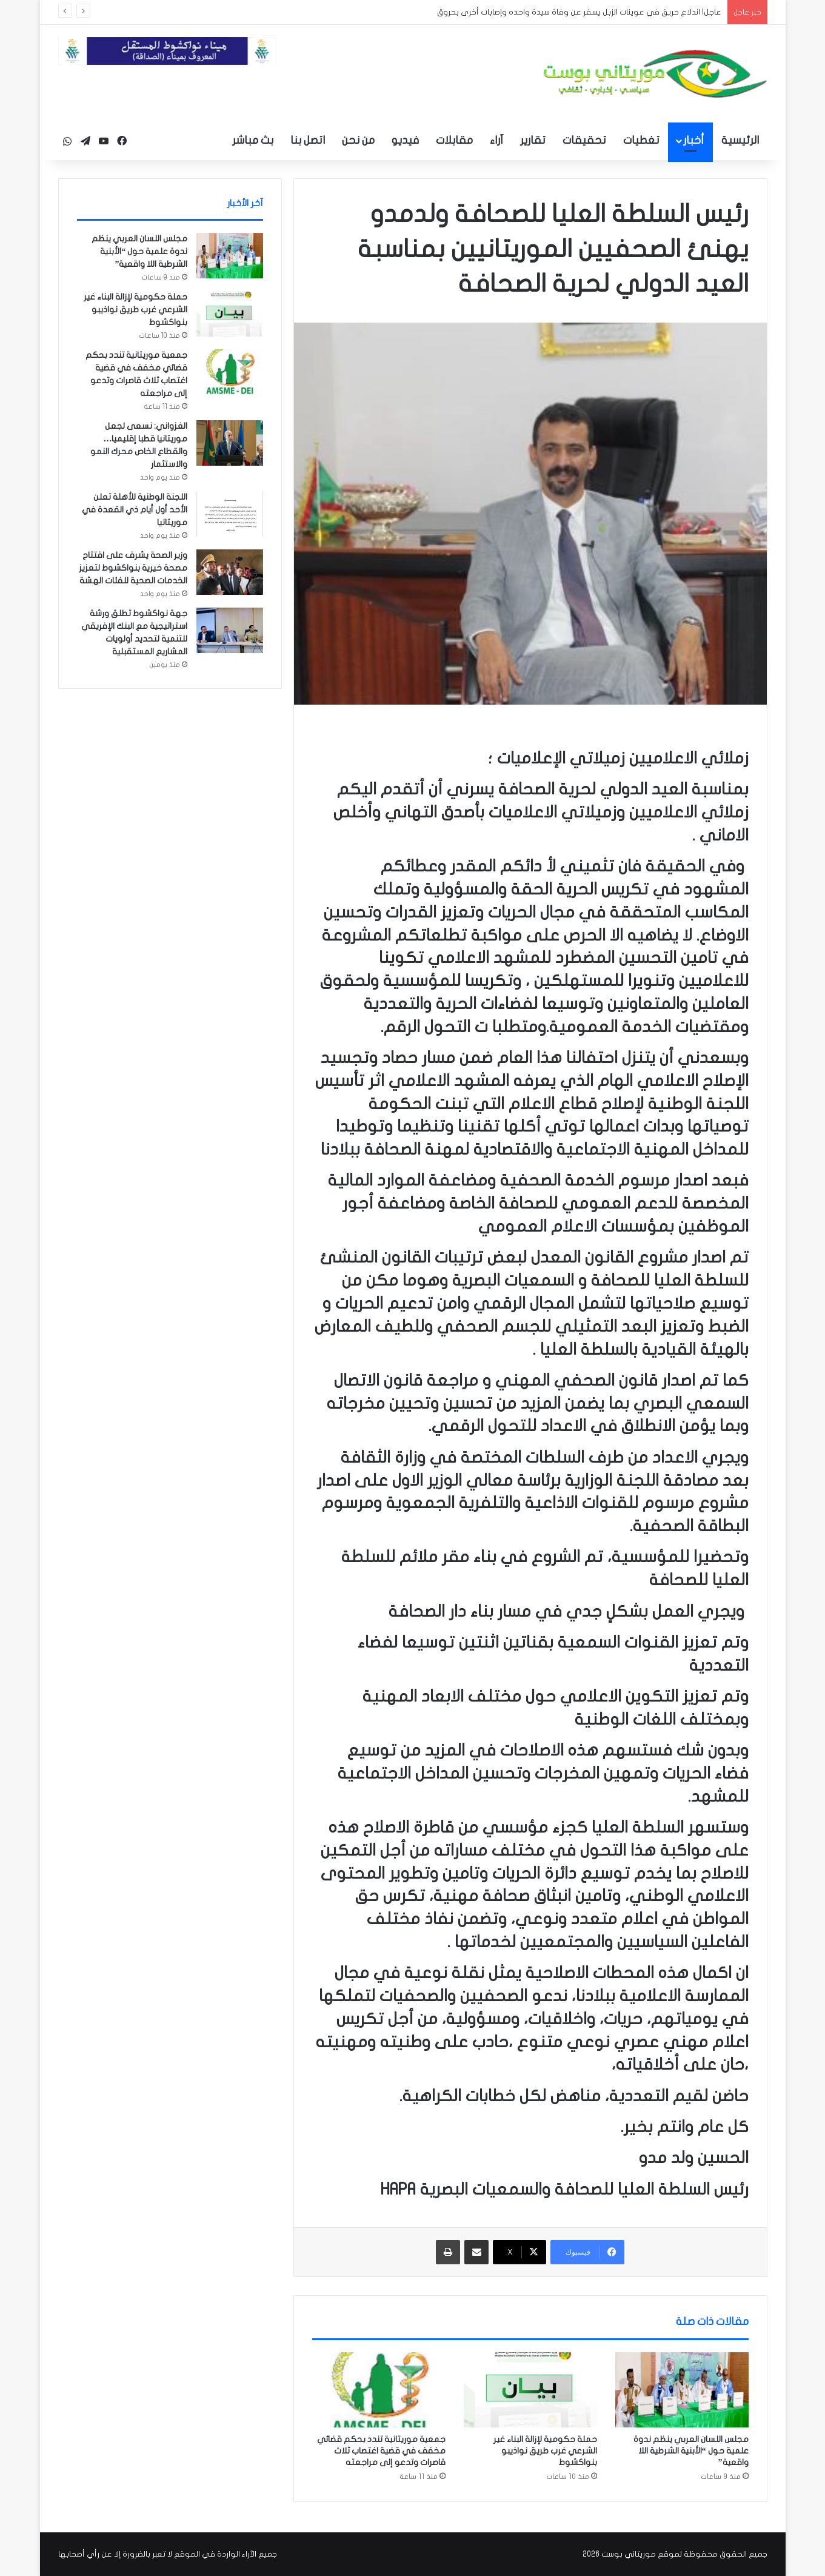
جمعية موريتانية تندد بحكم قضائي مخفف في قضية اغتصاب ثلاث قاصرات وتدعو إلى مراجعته (381, 2451)
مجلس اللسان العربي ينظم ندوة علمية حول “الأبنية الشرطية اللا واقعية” (691, 2451)
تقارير (533, 140)
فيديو (405, 140)
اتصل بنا (307, 140)
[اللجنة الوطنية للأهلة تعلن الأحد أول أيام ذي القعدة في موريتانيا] (229, 514)
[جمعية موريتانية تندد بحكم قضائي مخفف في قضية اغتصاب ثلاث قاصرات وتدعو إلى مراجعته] (379, 2389)
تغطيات (641, 140)
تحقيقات (584, 140)
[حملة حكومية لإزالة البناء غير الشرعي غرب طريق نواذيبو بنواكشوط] (530, 2389)
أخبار (693, 140)
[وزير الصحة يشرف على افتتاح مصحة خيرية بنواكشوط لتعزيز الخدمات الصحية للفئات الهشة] (229, 572)
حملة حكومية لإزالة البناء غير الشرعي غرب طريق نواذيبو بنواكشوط (545, 2451)
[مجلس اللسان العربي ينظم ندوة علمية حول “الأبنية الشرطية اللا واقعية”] (682, 2389)
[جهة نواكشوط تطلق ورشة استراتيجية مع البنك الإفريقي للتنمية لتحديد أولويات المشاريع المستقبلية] (229, 630)
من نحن (358, 140)
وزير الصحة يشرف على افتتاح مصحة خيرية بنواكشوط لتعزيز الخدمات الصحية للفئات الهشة (133, 568)
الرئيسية (740, 140)
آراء (496, 140)
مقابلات (454, 140)
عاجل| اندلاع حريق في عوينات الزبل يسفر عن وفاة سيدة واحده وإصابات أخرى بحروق (579, 12)
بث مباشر (252, 140)
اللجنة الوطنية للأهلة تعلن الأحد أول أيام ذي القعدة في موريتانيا (134, 509)
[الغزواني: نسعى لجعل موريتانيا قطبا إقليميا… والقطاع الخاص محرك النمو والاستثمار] (229, 443)
